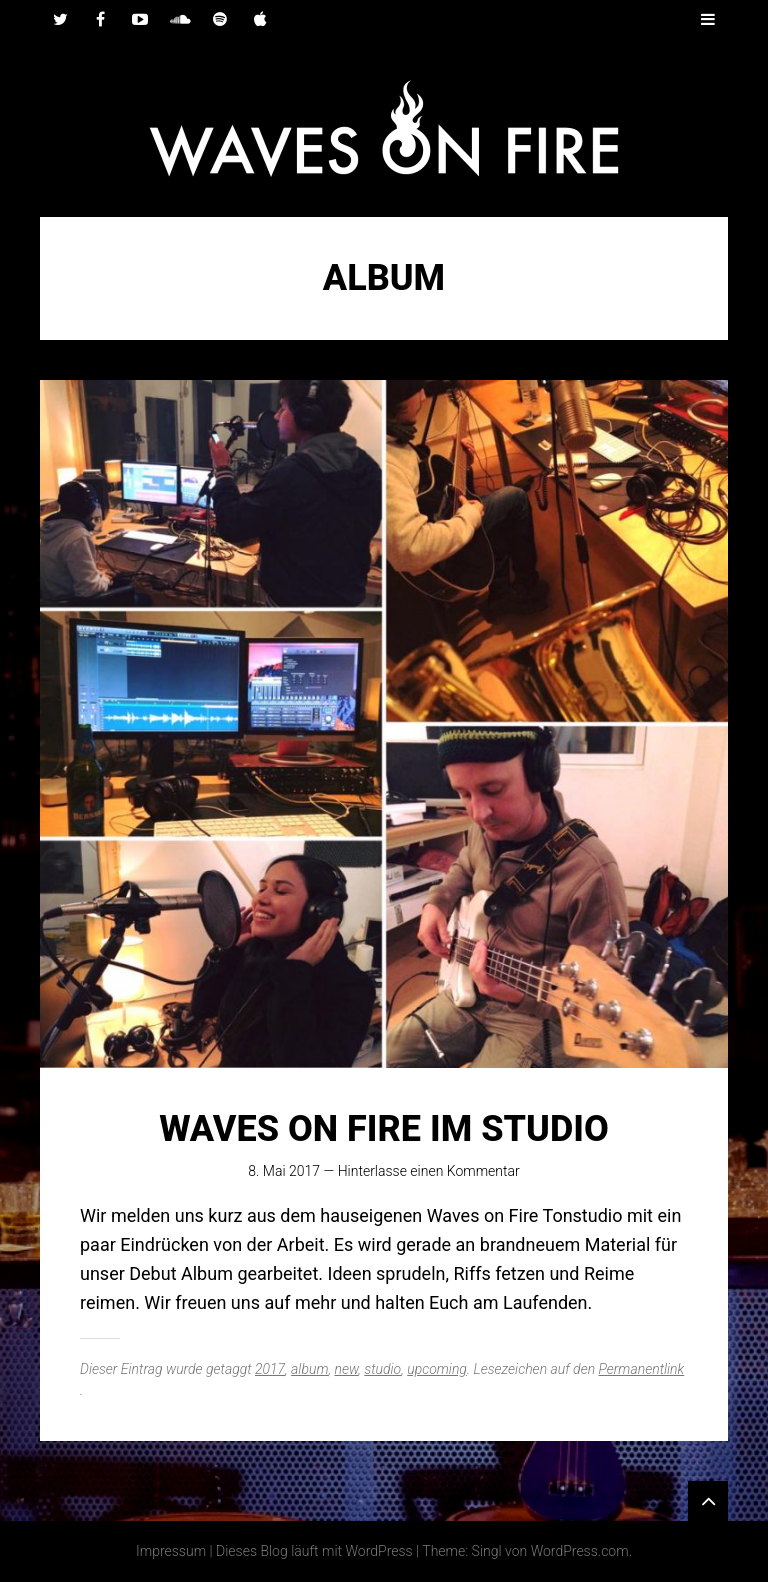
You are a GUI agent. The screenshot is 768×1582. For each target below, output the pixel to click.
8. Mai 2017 (284, 1171)
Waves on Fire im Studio (384, 1129)
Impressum (171, 1551)
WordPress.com (580, 1551)
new (346, 1369)
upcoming (437, 1369)
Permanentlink (642, 1369)
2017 (270, 1369)
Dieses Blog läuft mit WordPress (314, 1551)
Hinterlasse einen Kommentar (429, 1171)
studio (382, 1369)
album (309, 1369)
